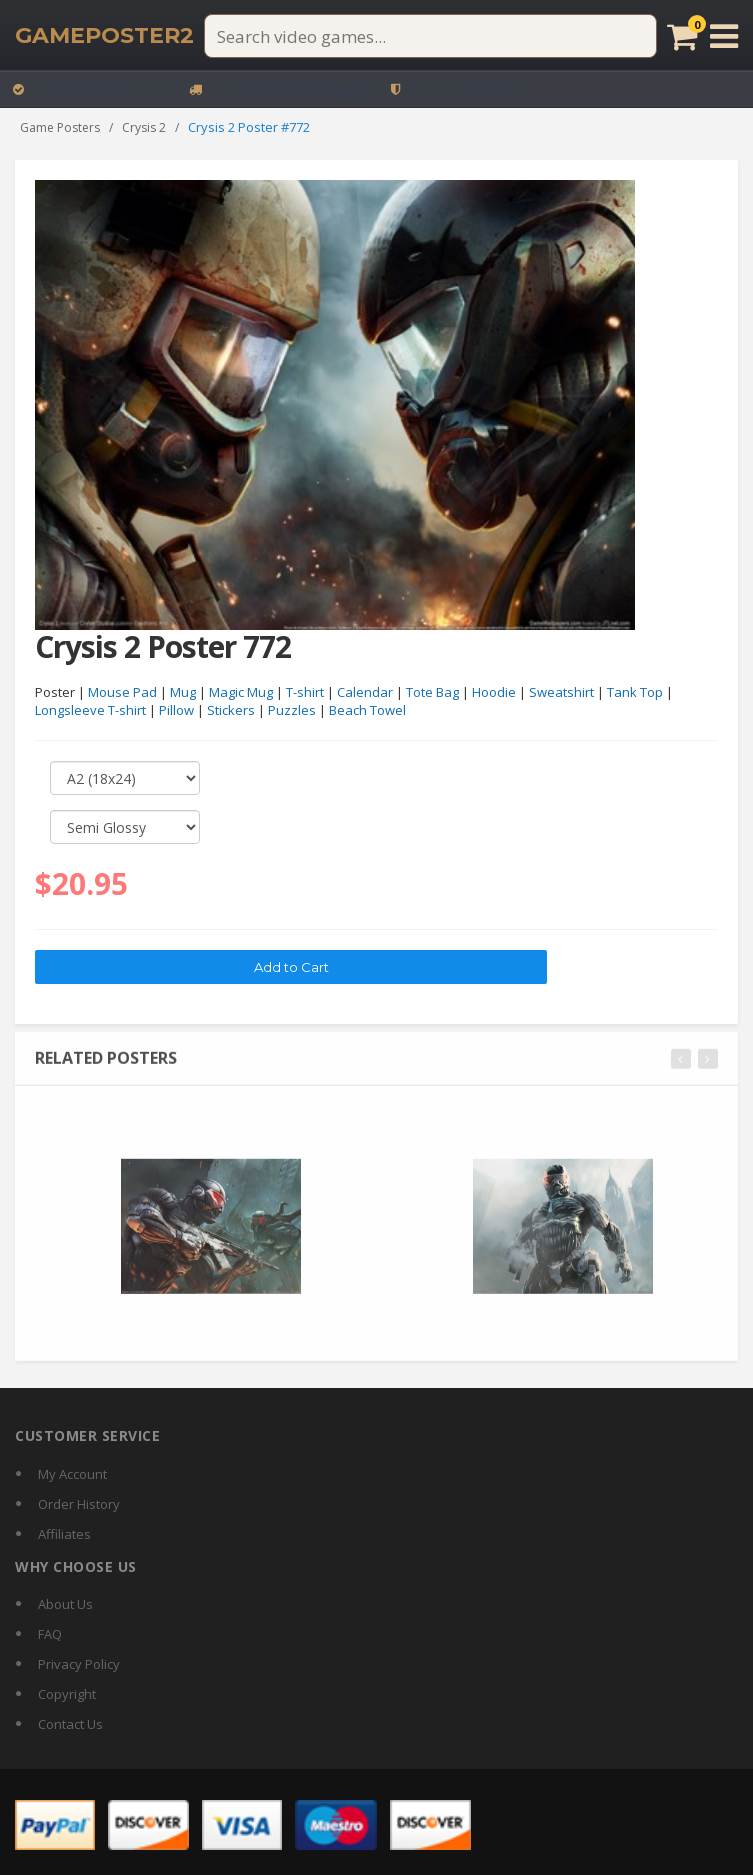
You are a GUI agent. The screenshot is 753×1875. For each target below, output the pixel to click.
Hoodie (494, 692)
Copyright (67, 1694)
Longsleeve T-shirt (90, 711)
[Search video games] (430, 36)
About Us (65, 1604)
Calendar (365, 692)
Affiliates (64, 1534)
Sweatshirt (561, 692)
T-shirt (305, 692)
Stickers (231, 711)
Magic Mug (241, 692)
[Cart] (682, 36)
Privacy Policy (79, 1664)
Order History (79, 1504)
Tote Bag (432, 692)
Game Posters (60, 127)
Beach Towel (367, 711)
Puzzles (292, 711)
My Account (72, 1474)
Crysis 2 (144, 127)
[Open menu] (724, 36)
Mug (183, 692)
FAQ (50, 1634)
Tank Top (635, 692)
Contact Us (70, 1724)
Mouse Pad (122, 692)
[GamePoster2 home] (104, 36)
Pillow (176, 711)
